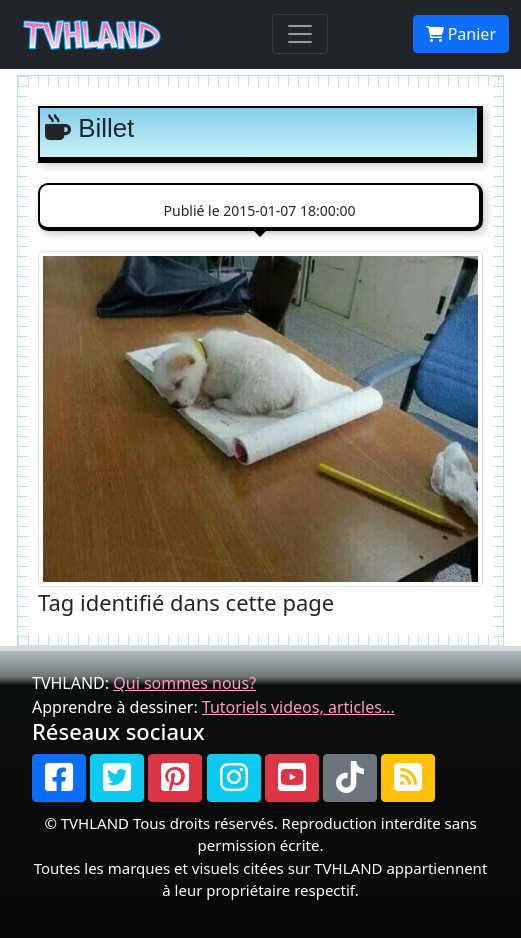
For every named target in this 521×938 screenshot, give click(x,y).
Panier (461, 34)
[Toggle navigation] (300, 34)
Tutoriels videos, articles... (298, 707)
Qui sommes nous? (184, 683)
